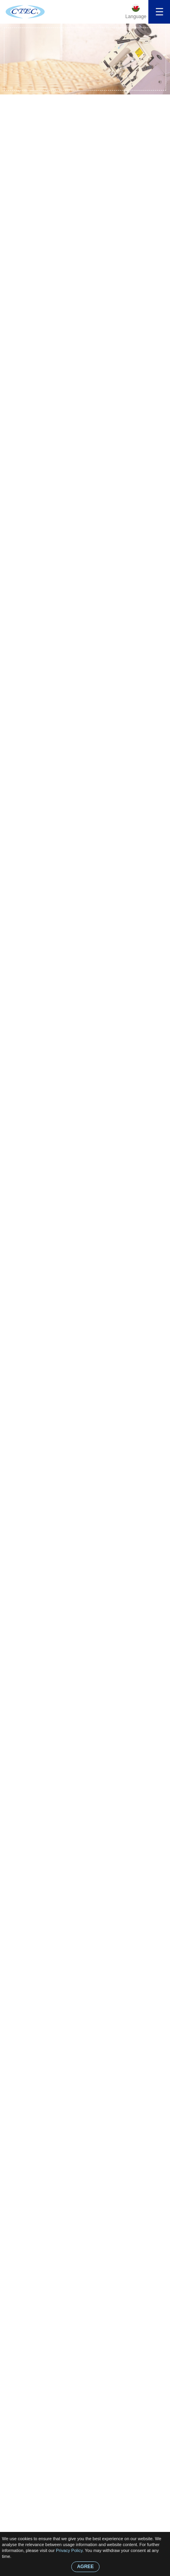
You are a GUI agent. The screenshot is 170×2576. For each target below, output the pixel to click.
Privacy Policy (69, 2550)
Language (136, 16)
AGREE (85, 2566)
